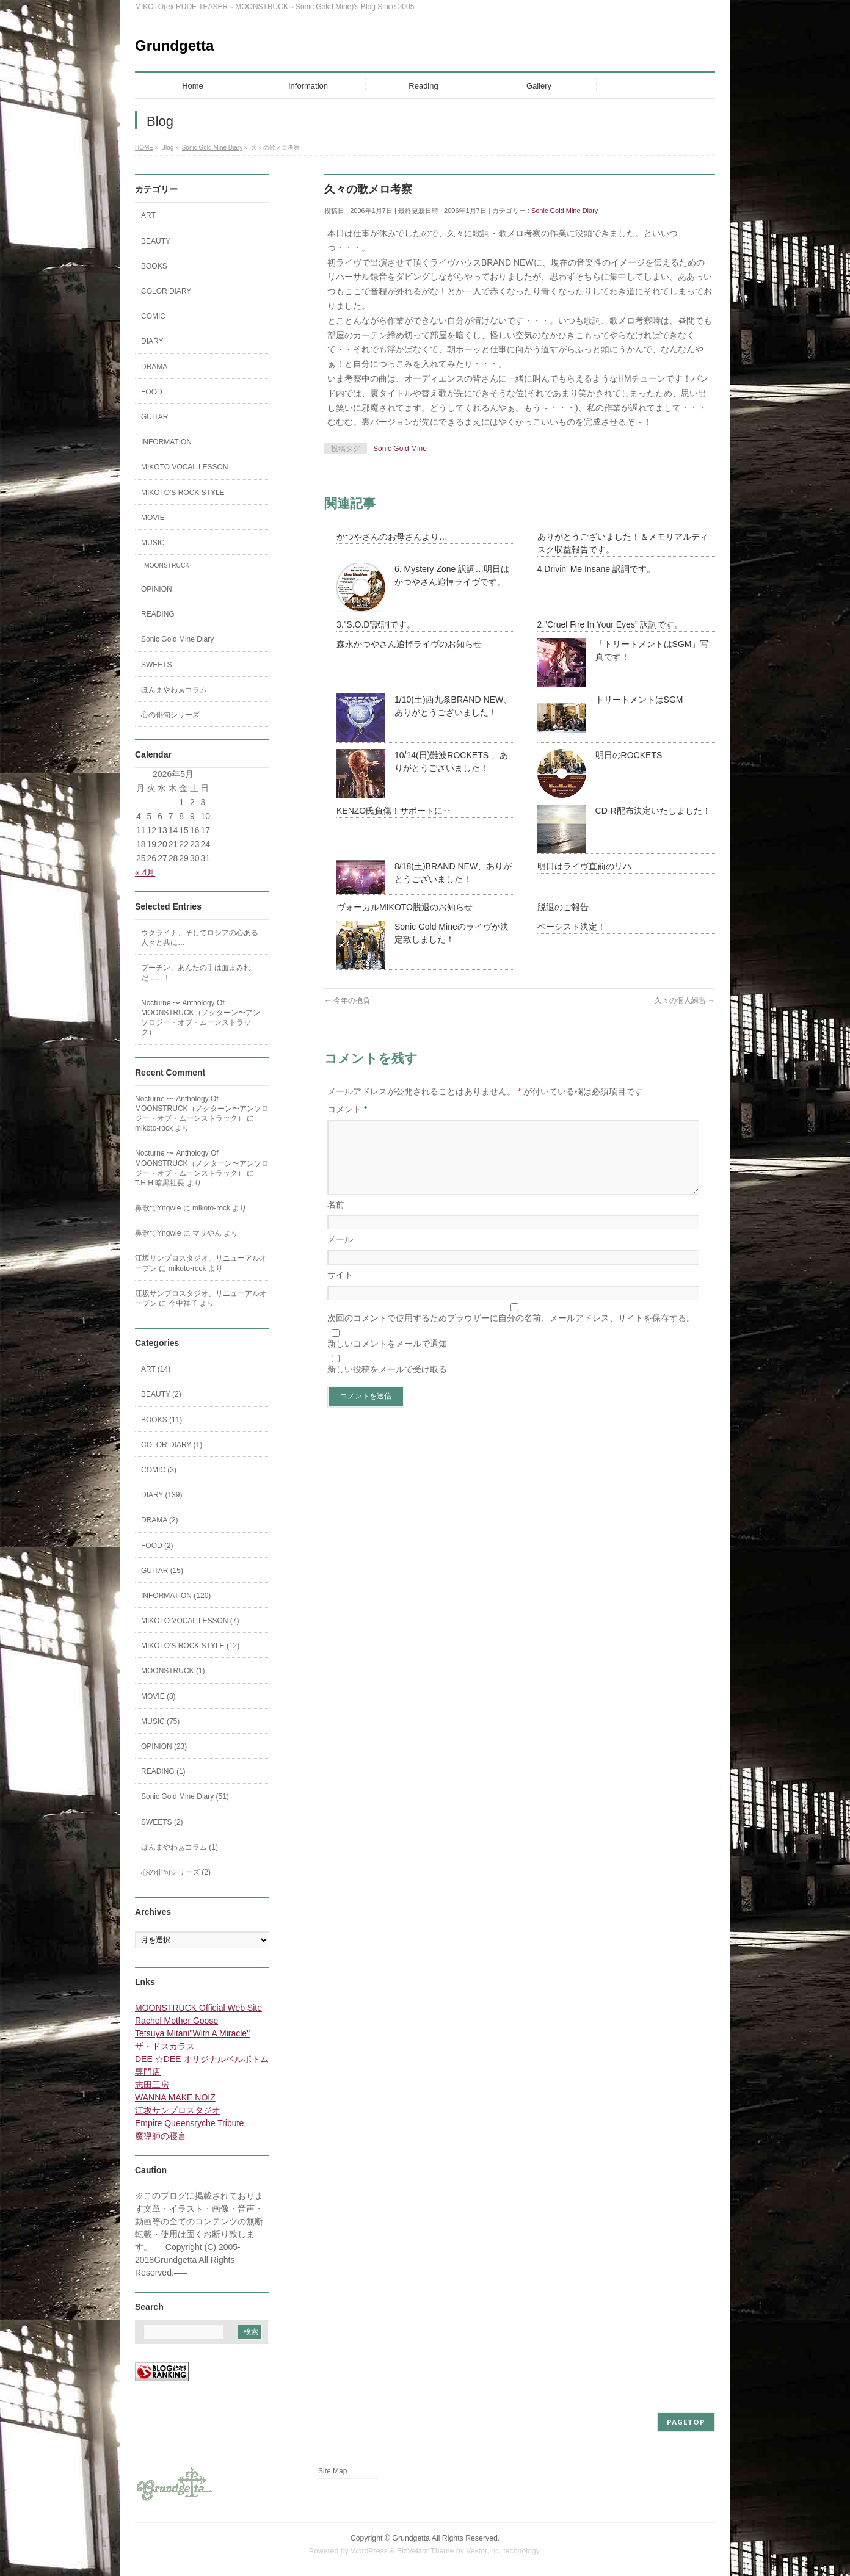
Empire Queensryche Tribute (189, 2123)
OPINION (156, 589)
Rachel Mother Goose (176, 2020)
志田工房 (152, 2084)
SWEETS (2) (162, 1822)
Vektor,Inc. (483, 2551)
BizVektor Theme (425, 2551)
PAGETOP (686, 2422)
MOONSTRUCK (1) (173, 1670)
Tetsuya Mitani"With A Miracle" (192, 2033)
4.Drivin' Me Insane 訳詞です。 (596, 569)
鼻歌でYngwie (158, 1208)
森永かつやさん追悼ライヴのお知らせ (409, 644)
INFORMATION (166, 442)
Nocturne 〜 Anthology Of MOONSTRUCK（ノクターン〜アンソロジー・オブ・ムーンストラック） (200, 1018)
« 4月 (145, 872)
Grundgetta (174, 45)
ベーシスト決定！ (571, 927)
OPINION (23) (164, 1746)
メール (340, 1254)
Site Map (332, 2471)
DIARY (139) (162, 1495)
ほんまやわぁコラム (174, 690)
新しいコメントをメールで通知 (387, 1358)
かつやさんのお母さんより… (392, 536)
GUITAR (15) (162, 1570)
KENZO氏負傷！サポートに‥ (393, 811)
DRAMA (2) (159, 1520)
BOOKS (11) (161, 1420)
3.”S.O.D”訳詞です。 (375, 624)
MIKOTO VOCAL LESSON (184, 467)
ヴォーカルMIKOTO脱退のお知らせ (404, 907)
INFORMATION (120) (176, 1595)
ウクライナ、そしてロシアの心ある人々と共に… (199, 937)
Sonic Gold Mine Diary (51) (185, 1796)
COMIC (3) (158, 1470)
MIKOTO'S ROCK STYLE (183, 492)
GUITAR (154, 417)
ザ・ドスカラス (165, 2046)
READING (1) (163, 1771)
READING (158, 614)
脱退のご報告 (563, 907)
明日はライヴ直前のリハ (584, 866)
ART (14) (155, 1369)
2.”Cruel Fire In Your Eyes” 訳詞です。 (610, 624)
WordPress (369, 2551)
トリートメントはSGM (639, 699)
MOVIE (153, 517)
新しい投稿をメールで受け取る (387, 1384)
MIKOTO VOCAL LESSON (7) (190, 1620)
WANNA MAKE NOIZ (175, 2097)
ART (148, 215)
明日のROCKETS (629, 755)
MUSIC (153, 542)
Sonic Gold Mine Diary (564, 210)
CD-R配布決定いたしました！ (653, 811)
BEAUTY (155, 241)
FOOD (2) (157, 1545)
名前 (335, 1219)
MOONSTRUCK (166, 565)
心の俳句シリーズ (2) (176, 1872)
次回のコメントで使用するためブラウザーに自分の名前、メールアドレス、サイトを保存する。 (511, 1332)
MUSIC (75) (160, 1721)
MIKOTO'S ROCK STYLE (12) (190, 1645)
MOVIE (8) (158, 1696)
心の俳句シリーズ (170, 715)
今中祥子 (183, 1303)
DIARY (152, 341)
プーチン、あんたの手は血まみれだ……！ (196, 972)
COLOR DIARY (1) (171, 1445)
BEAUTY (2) (161, 1394)
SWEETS (156, 664)
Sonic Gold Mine (400, 448)
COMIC (153, 316)
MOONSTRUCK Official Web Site (198, 2008)
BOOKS (154, 266)
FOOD (151, 392)
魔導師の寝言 (160, 2136)
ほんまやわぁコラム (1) (179, 1847)
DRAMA (154, 367)
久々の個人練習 (685, 1000)
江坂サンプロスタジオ (177, 2110)
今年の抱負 (347, 1000)
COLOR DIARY (166, 291)
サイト (340, 1289)
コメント (347, 1109)
